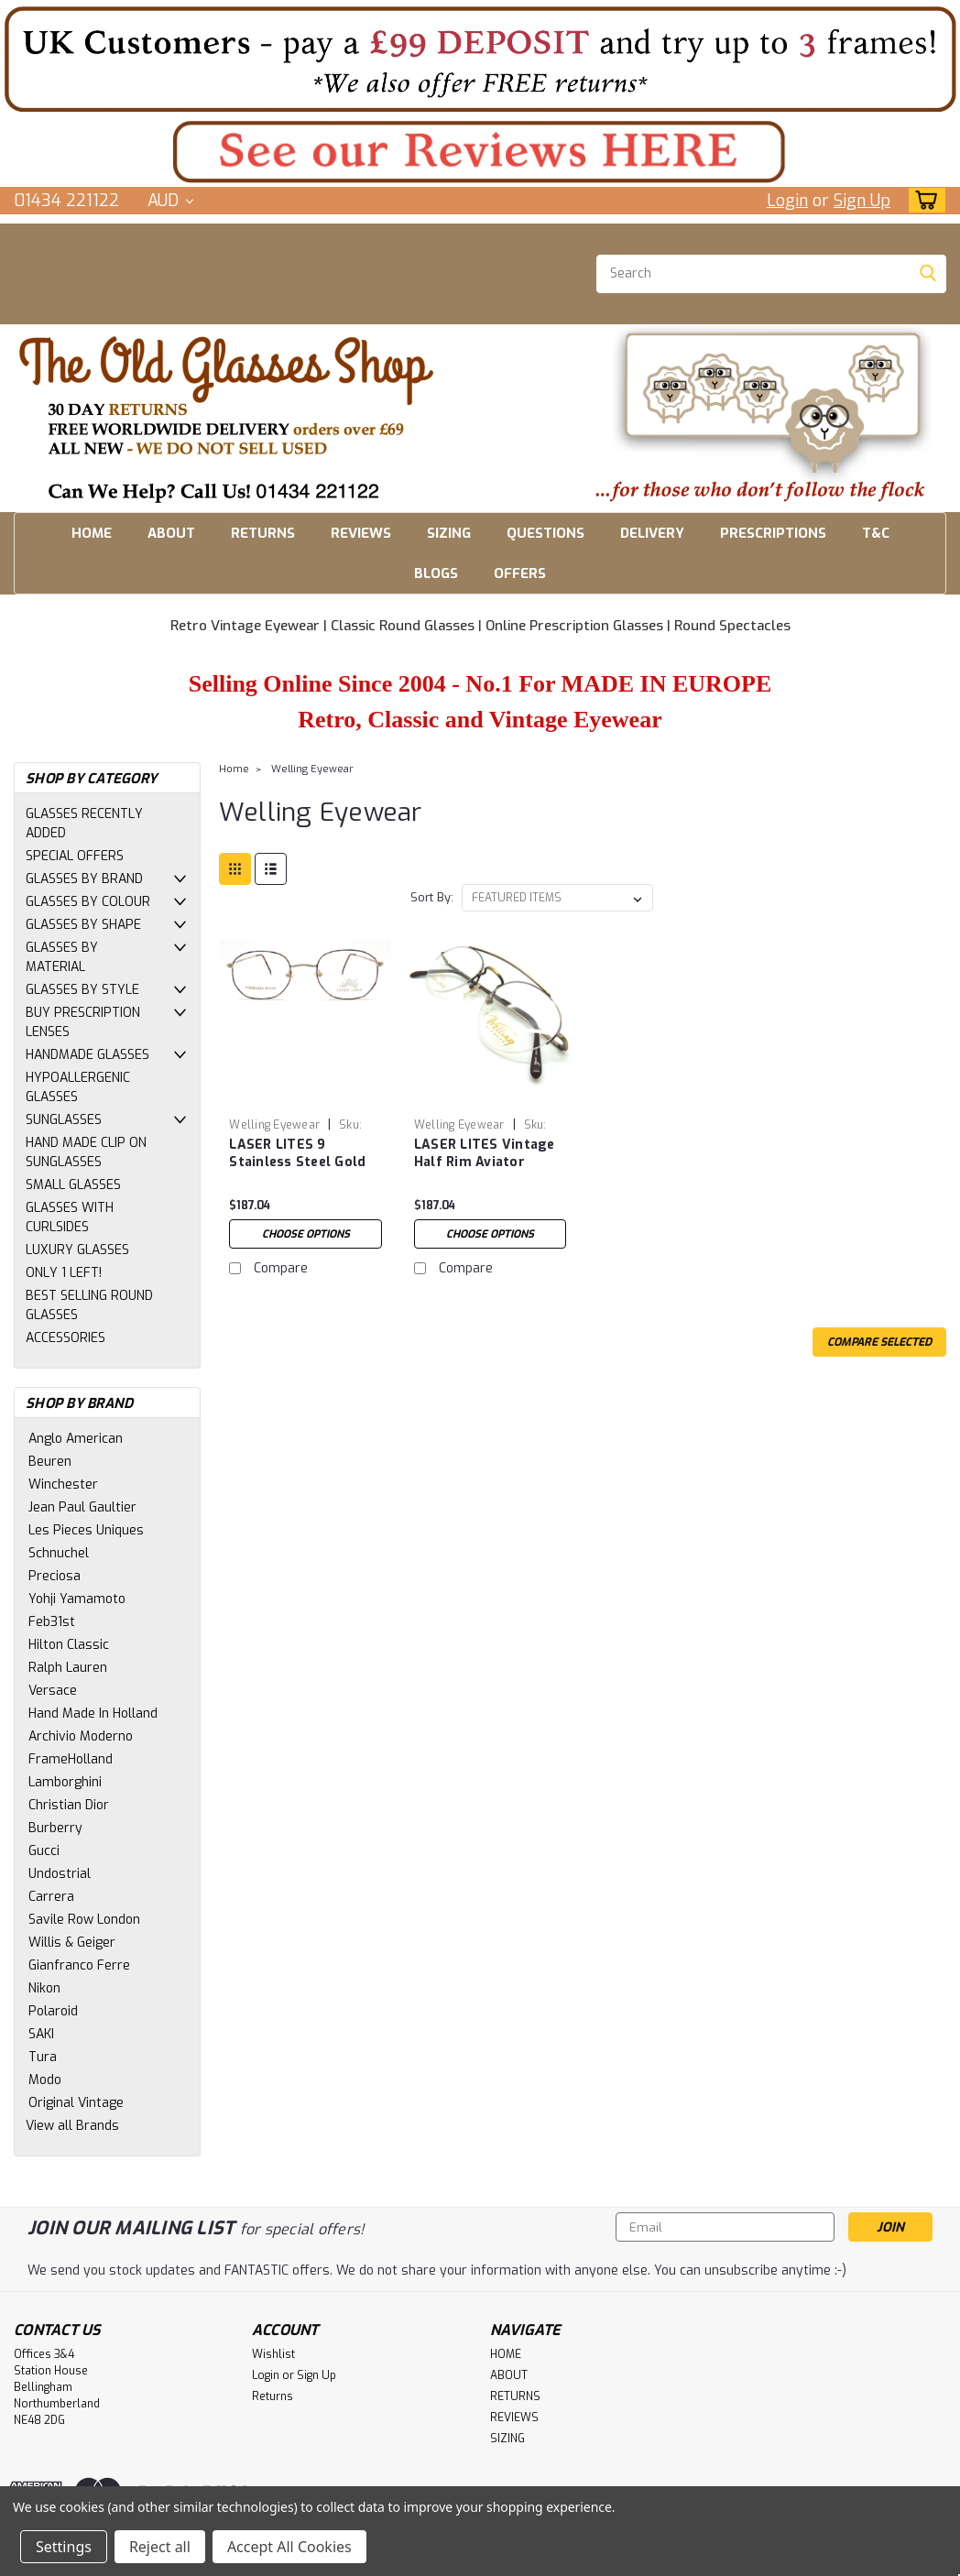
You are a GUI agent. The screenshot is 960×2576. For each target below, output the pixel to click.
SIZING (449, 533)
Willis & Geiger (71, 1942)
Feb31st (51, 1622)
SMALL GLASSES (73, 1185)
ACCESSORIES (65, 1338)
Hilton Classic (68, 1645)
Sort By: (431, 897)
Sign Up (862, 201)
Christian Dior (68, 1805)
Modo (44, 2080)
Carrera (51, 1896)
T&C (875, 533)
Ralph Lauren (67, 1667)
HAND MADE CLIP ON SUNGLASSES (86, 1152)
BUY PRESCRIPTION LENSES (83, 1022)
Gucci (44, 1851)
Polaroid (53, 2011)
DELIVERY (652, 533)
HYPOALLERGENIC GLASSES (78, 1087)
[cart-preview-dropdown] (923, 200)
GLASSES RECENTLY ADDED (84, 823)
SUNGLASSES (64, 1120)
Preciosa (54, 1576)
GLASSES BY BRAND (84, 879)
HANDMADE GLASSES (87, 1055)
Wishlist (273, 2354)
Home (234, 769)
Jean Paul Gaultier (82, 1507)
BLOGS (436, 573)
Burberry (55, 1828)
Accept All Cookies (289, 2547)
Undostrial (59, 1874)
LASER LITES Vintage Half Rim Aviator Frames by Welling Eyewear (484, 1154)
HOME (91, 533)
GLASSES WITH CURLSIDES (70, 1217)
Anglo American (75, 1438)
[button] (480, 58)
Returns (272, 2396)
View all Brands (72, 2125)
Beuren (49, 1461)
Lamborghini (65, 1782)
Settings (64, 2547)
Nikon (44, 1988)
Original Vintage (76, 2103)
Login (787, 201)
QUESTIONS (545, 533)
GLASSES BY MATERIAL (62, 957)
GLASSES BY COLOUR (88, 902)
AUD (170, 201)
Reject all (160, 2547)
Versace (52, 1690)
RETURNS (263, 533)
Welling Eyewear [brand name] (274, 1125)
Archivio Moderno (80, 1736)
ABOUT (171, 533)
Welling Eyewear (312, 769)
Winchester (63, 1484)
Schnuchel (58, 1553)
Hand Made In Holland (93, 1713)
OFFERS (520, 573)
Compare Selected (879, 1342)
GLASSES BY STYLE (82, 990)
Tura (42, 2057)
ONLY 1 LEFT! (64, 1273)
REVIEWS (361, 533)
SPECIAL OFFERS (75, 856)
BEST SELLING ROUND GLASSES (89, 1305)
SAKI (41, 2034)
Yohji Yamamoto (76, 1599)
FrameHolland (70, 1759)
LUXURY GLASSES (77, 1250)
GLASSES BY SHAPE (83, 924)
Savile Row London (84, 1919)
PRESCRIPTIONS (773, 533)
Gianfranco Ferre (79, 1965)
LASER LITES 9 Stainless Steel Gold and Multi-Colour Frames (297, 1154)
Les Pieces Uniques (86, 1530)
